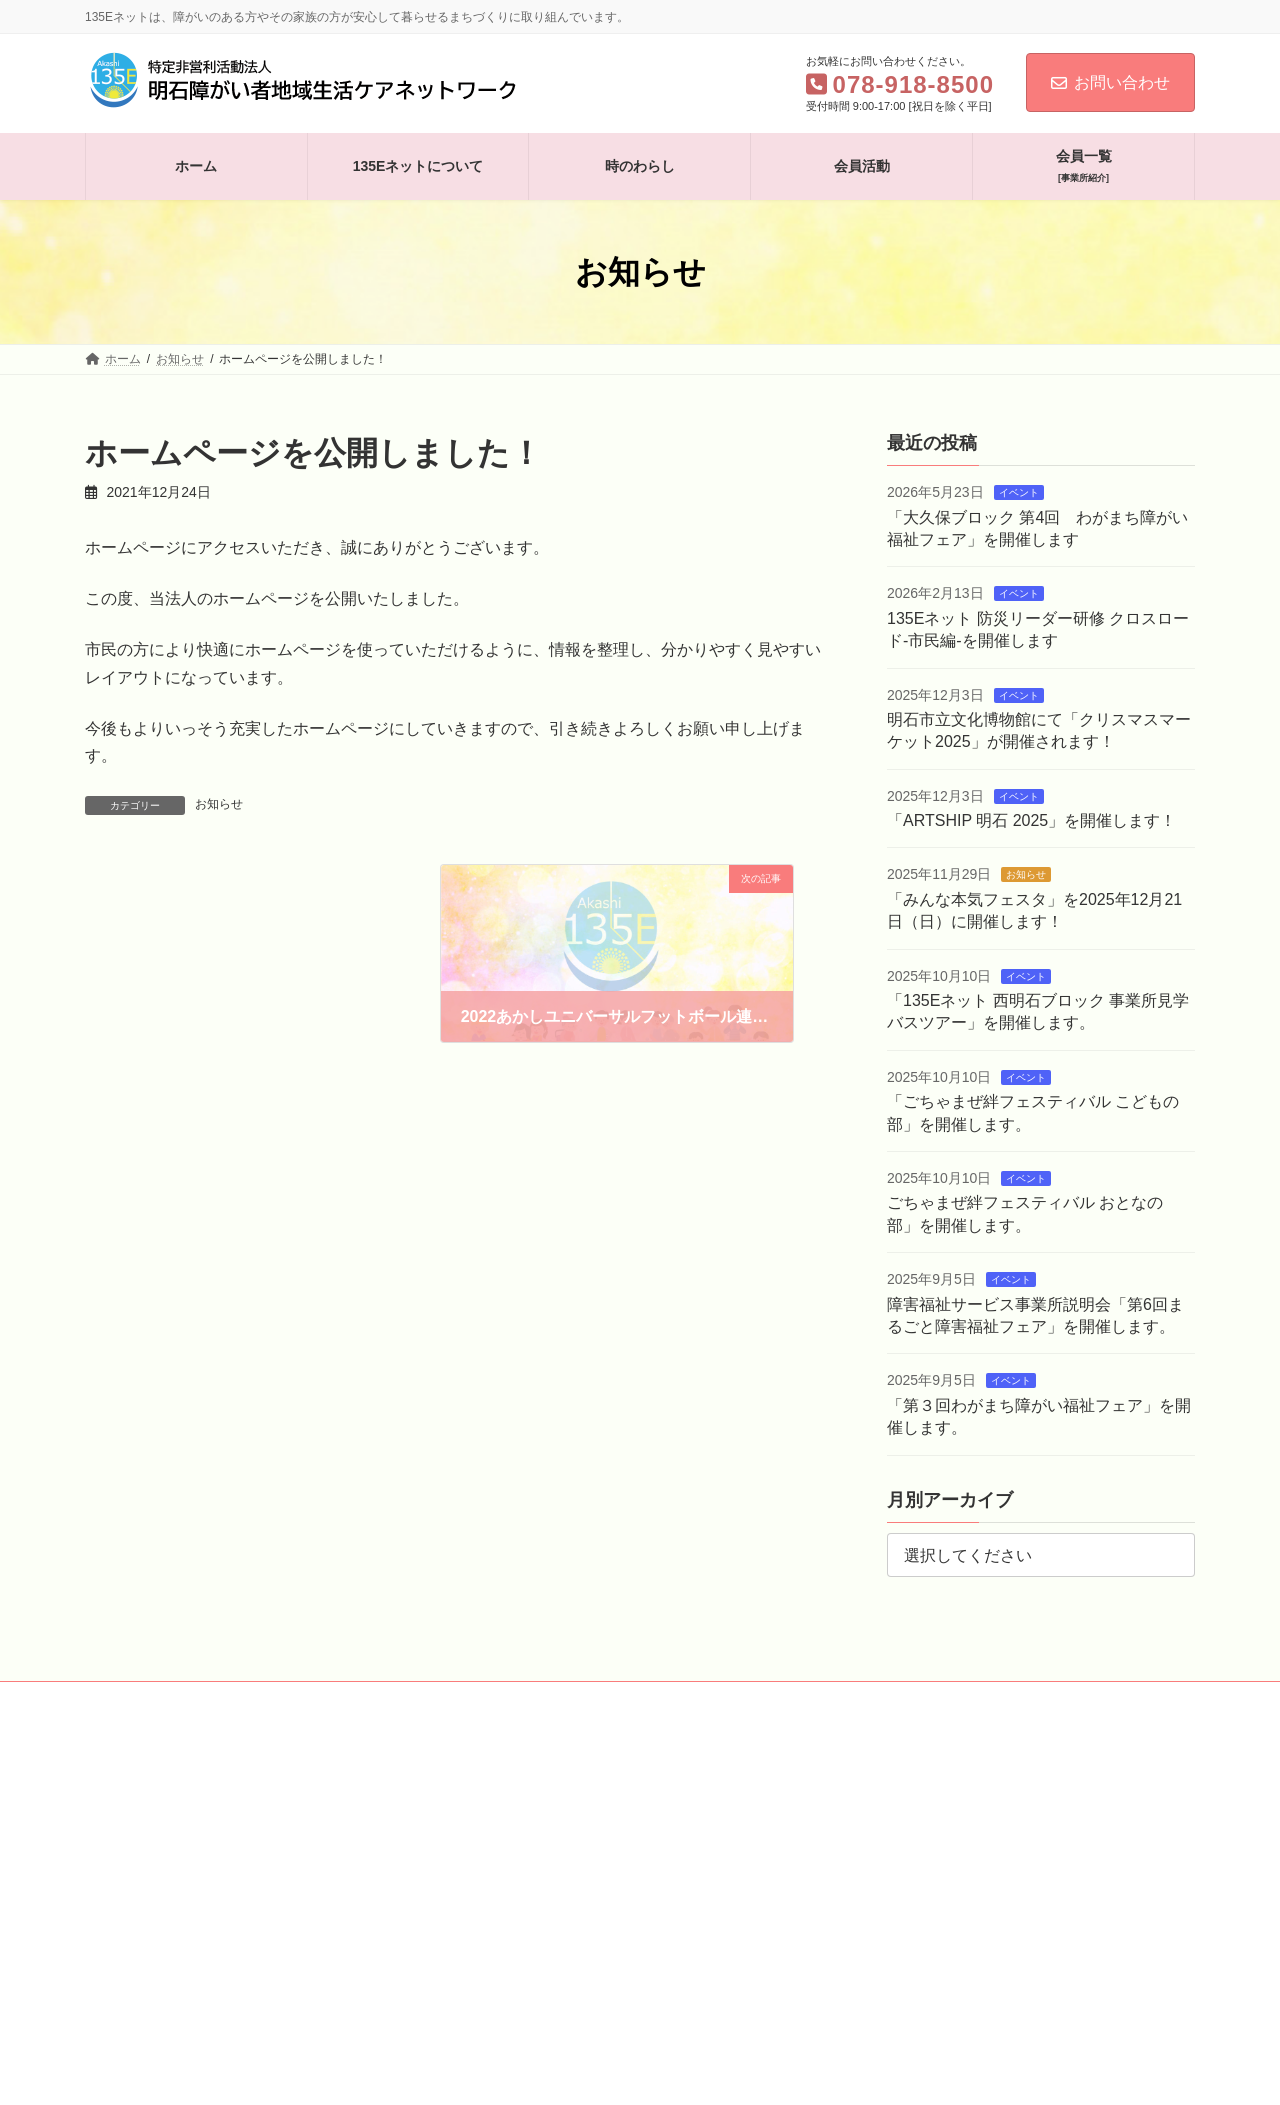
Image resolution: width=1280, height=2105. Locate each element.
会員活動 (457, 1700)
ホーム (122, 1700)
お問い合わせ (1110, 82)
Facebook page (925, 1838)
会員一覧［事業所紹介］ (587, 1700)
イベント (1019, 492)
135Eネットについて (236, 1700)
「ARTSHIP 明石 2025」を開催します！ (1031, 820)
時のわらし (363, 1700)
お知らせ (219, 804)
